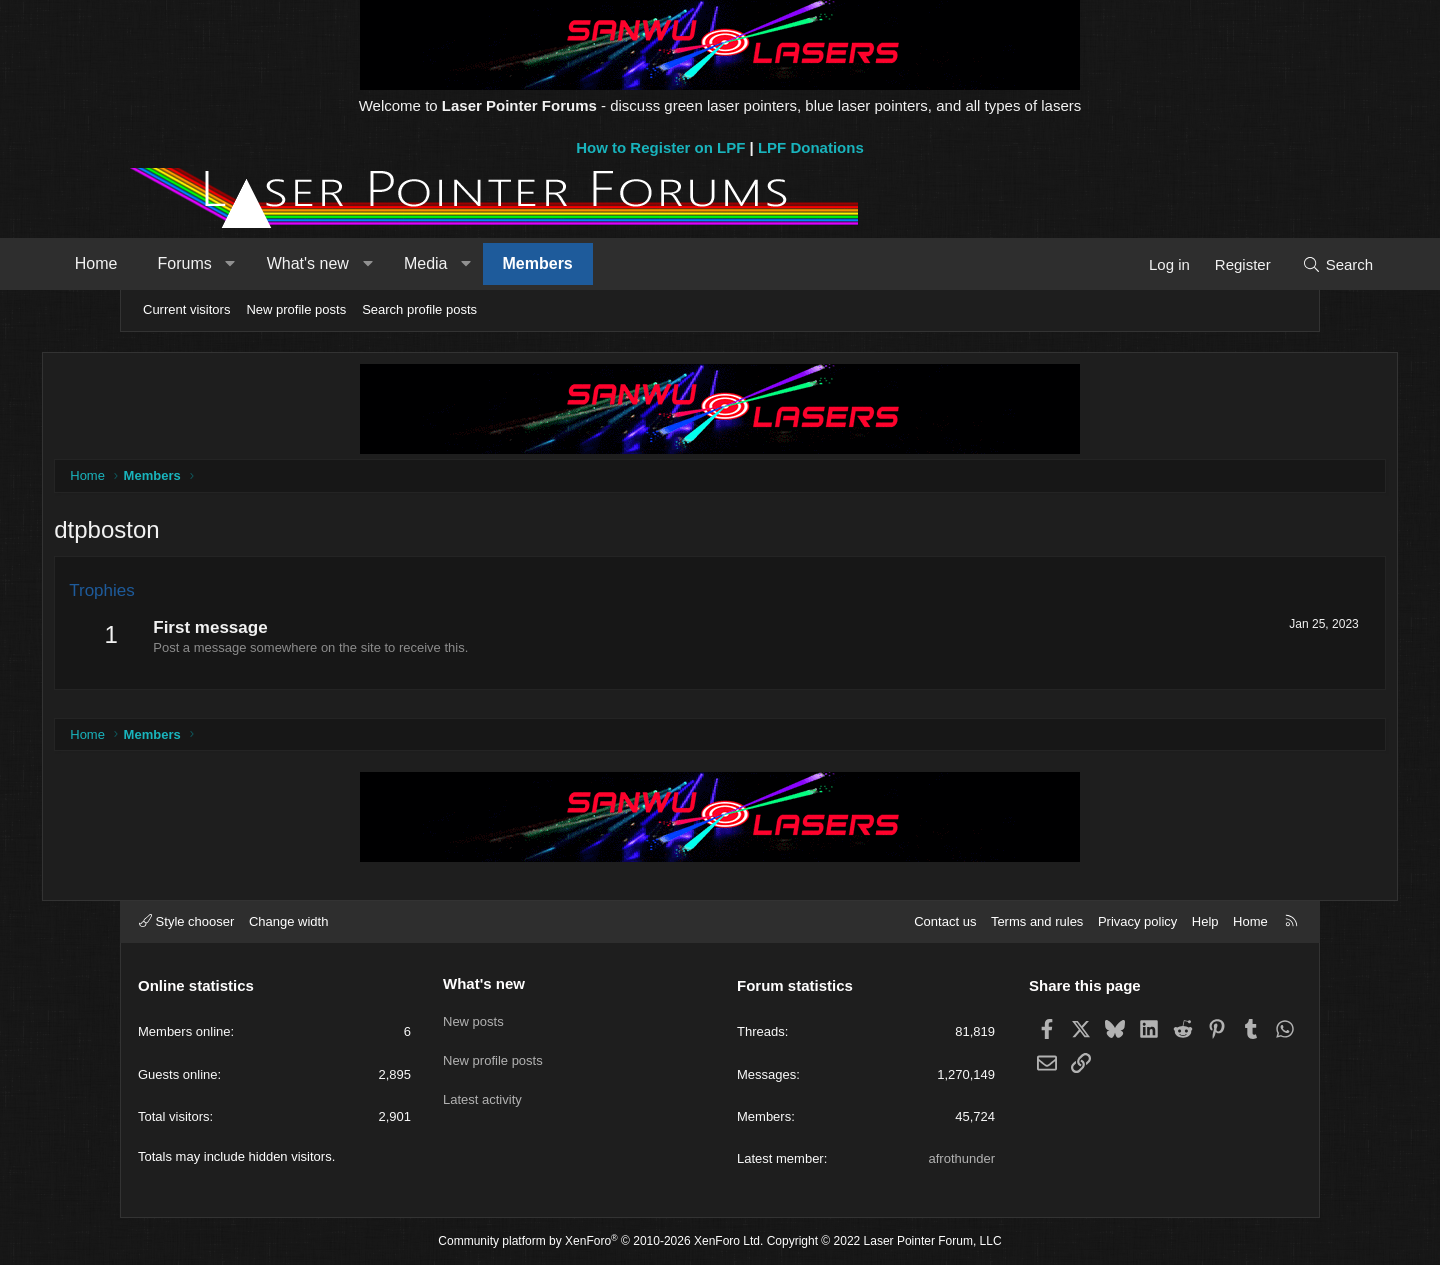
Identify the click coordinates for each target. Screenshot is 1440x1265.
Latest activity (482, 1090)
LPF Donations (811, 147)
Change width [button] (289, 921)
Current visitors (186, 309)
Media (501, 263)
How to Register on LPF (660, 147)
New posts (473, 1017)
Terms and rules (1037, 921)
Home (171, 263)
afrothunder (962, 1158)
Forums (260, 263)
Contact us (945, 921)
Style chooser (186, 921)
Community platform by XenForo (600, 1241)
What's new (383, 263)
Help (1205, 921)
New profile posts (296, 309)
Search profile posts (419, 309)
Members (613, 263)
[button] (305, 264)
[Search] (1262, 264)
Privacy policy (1137, 921)
